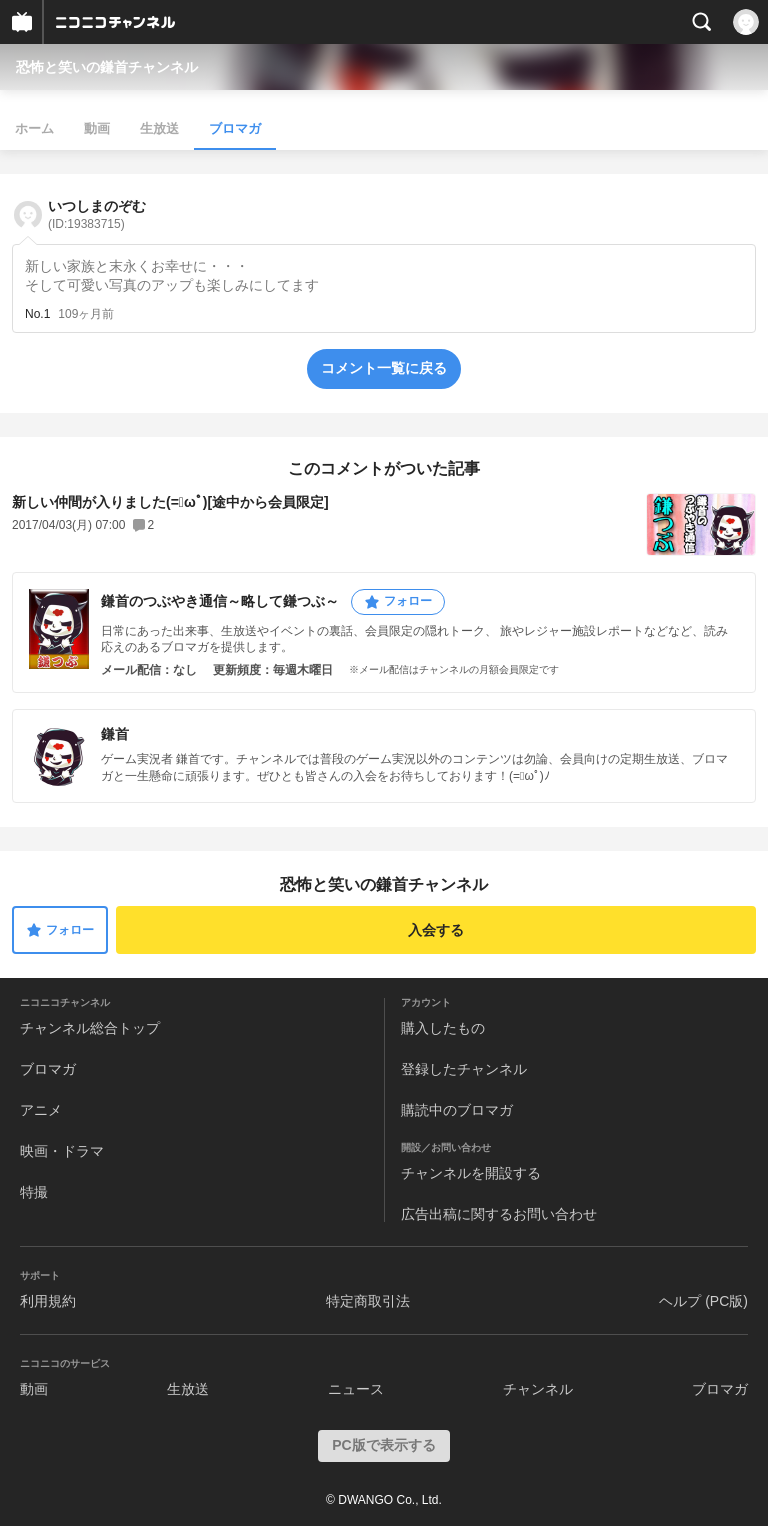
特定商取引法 (368, 1301)
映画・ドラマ (62, 1151)
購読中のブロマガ (457, 1110)
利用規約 (48, 1301)
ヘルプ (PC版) (703, 1301)
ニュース (356, 1389)
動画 (97, 128)
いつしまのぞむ (97, 214)
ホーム (34, 128)
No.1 (37, 314)
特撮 (34, 1192)
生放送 (159, 128)
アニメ (41, 1110)
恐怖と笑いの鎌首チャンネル (107, 67)
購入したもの (443, 1028)
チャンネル (538, 1389)
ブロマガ (235, 128)
